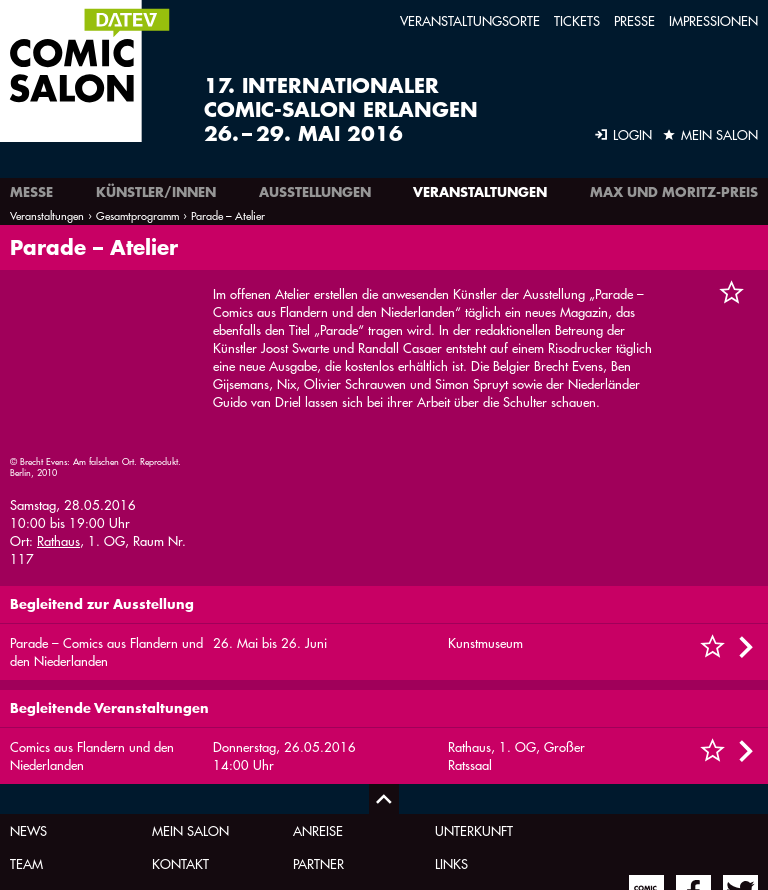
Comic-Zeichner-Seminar (490, 778)
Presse (634, 20)
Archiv (32, 769)
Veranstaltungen (480, 192)
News (28, 703)
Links (451, 736)
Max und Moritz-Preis (674, 192)
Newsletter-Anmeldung (333, 778)
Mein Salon (190, 703)
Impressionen (713, 20)
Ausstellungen (315, 192)
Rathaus (58, 379)
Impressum (186, 769)
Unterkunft (474, 703)
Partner (318, 736)
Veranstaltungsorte (470, 20)
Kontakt (180, 736)
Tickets (577, 20)
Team (26, 736)
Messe (31, 192)
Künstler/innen (156, 192)
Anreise (318, 703)
